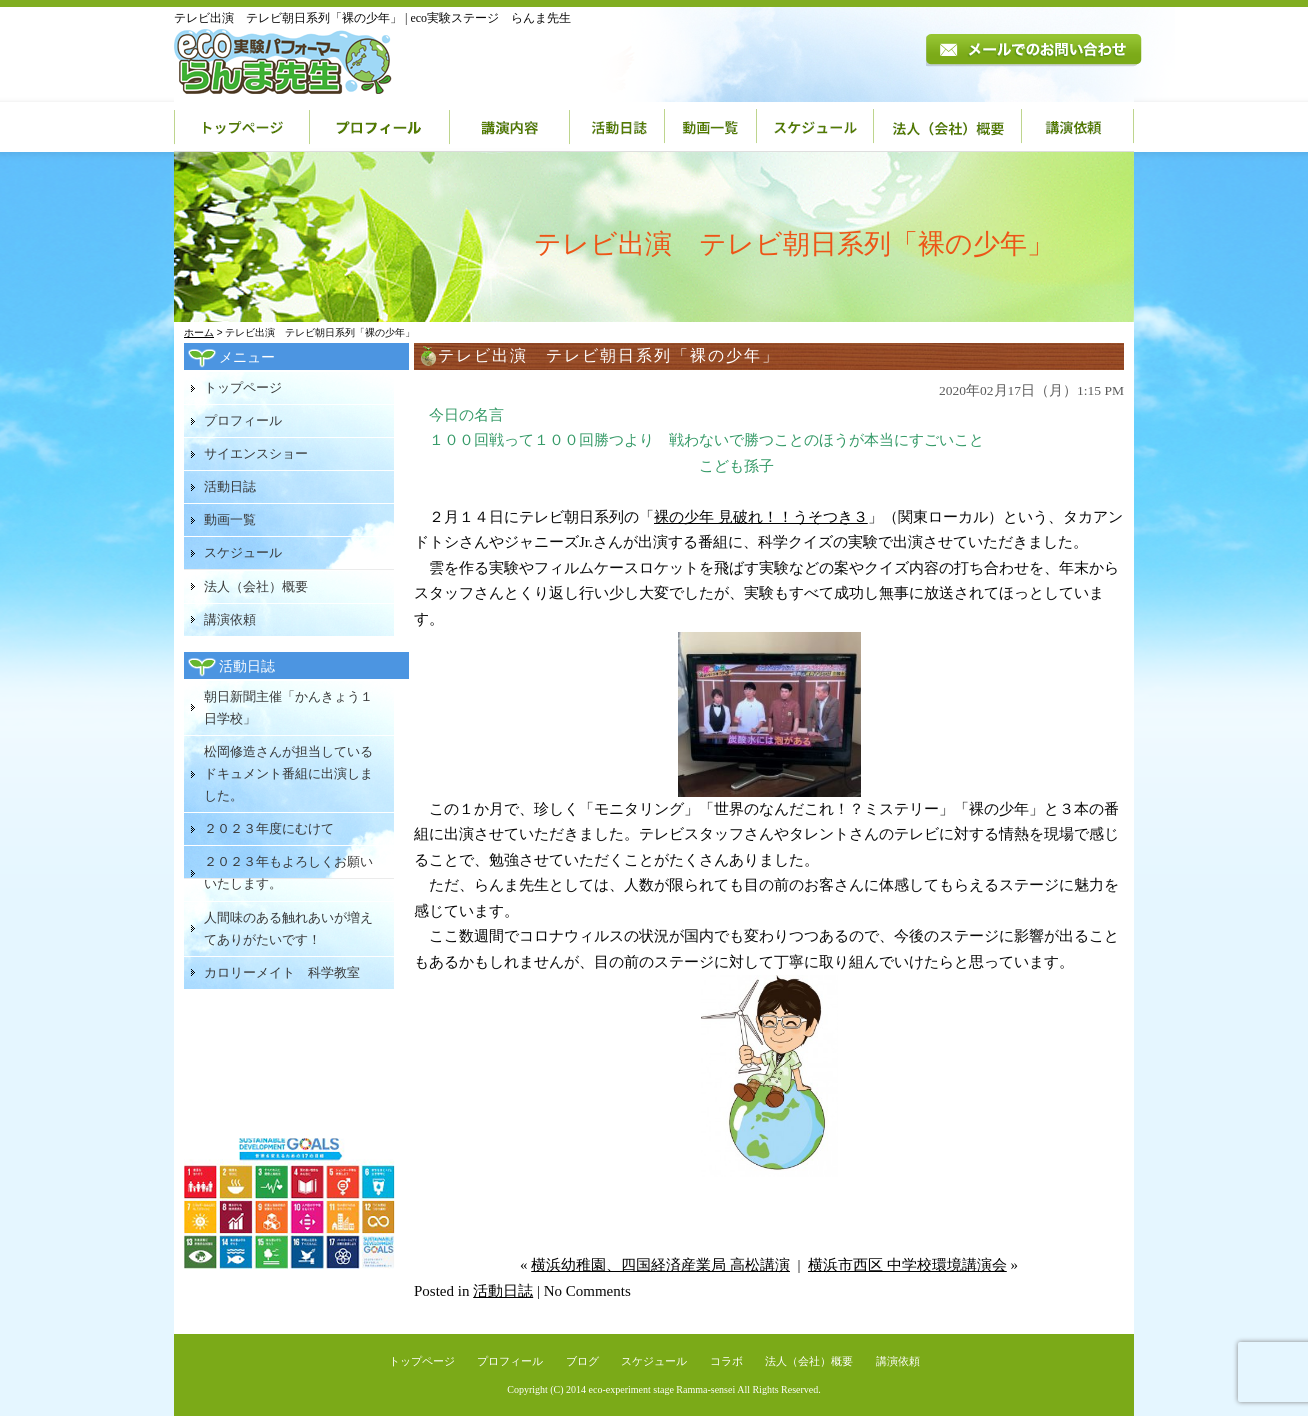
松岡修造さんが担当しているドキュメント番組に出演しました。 (288, 773)
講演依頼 (1078, 127)
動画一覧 (711, 127)
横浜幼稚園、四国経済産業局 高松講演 (660, 1265)
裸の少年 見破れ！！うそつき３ (761, 517)
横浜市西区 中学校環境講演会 (907, 1265)
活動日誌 (617, 127)
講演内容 (510, 127)
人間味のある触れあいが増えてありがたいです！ (288, 928)
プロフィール (380, 127)
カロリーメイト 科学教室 (282, 972)
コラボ (726, 1361)
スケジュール (815, 127)
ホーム (199, 332)
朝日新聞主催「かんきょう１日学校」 (288, 707)
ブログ (582, 1361)
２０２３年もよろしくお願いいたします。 (288, 872)
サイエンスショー (256, 453)
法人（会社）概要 (948, 127)
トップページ (242, 127)
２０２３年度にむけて (269, 828)
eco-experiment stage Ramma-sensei (662, 1389)
